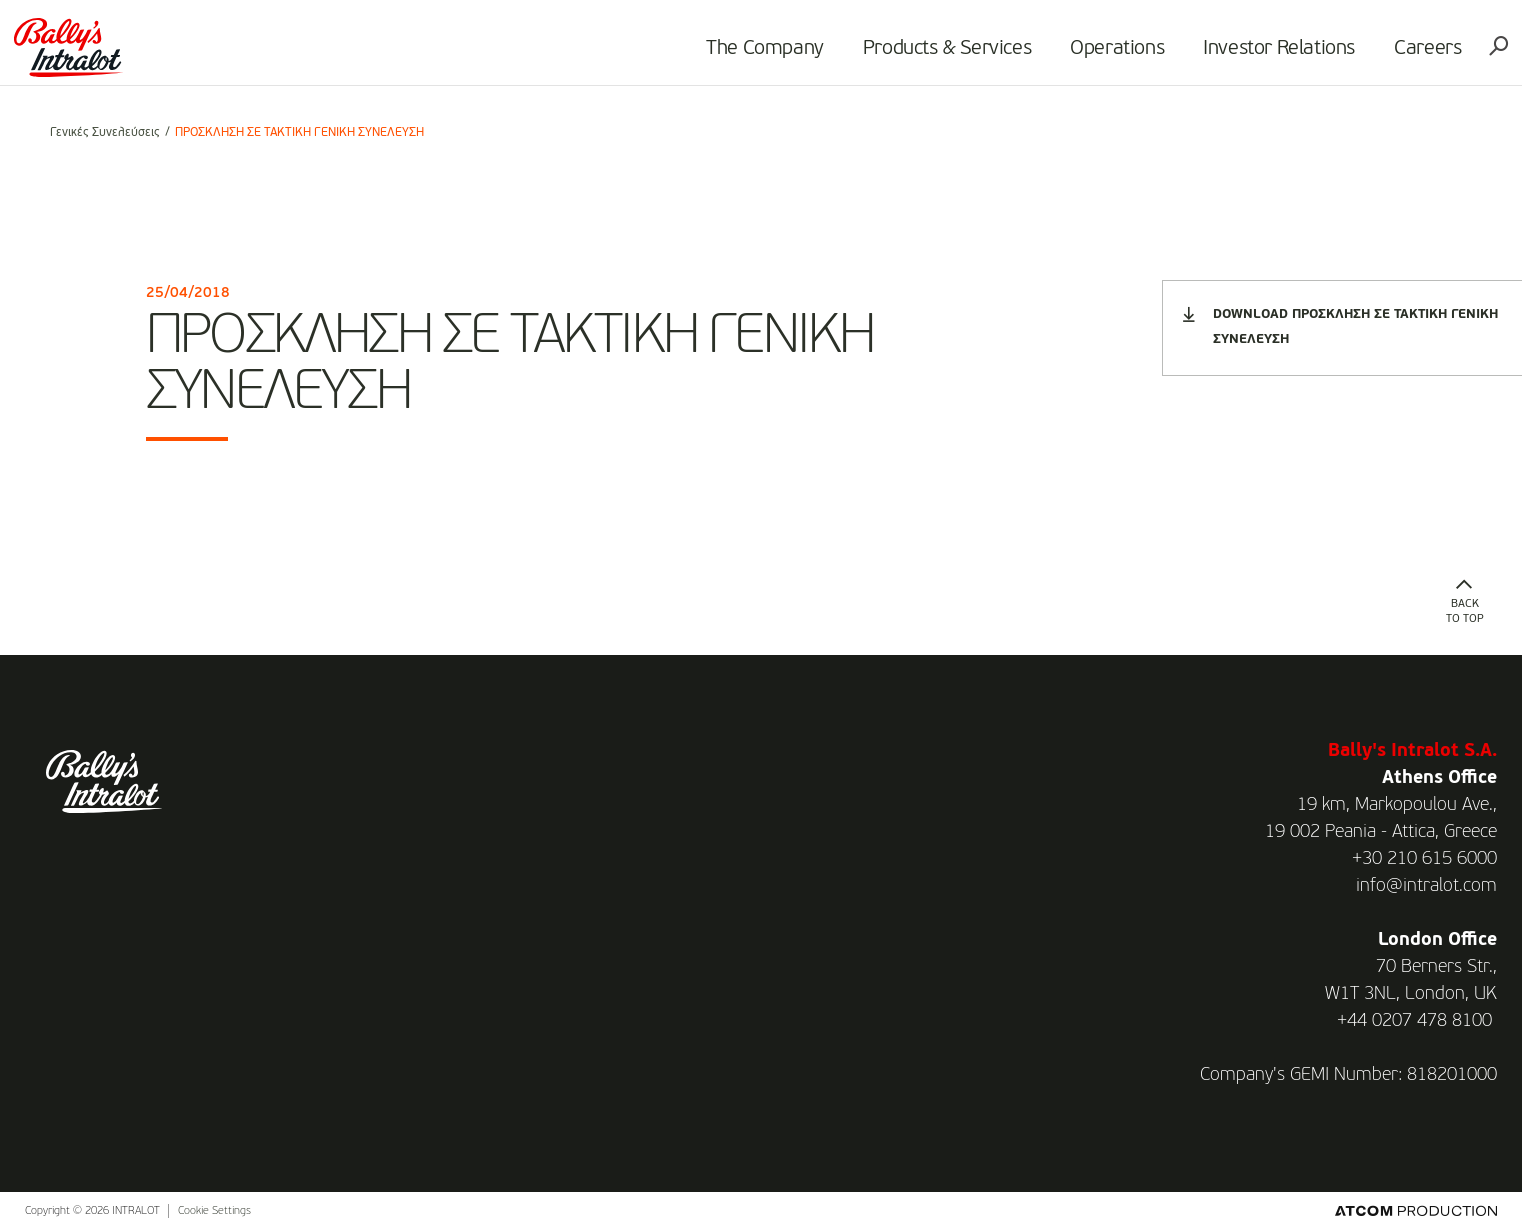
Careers (1398, 56)
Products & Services (918, 56)
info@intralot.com (1426, 886)
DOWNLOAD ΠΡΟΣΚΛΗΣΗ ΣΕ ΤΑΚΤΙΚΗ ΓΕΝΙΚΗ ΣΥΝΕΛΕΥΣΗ (1340, 326)
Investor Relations (1250, 56)
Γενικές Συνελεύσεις (105, 133)
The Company (736, 56)
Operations (1088, 56)
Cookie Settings (214, 1211)
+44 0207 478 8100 (1414, 1021)
